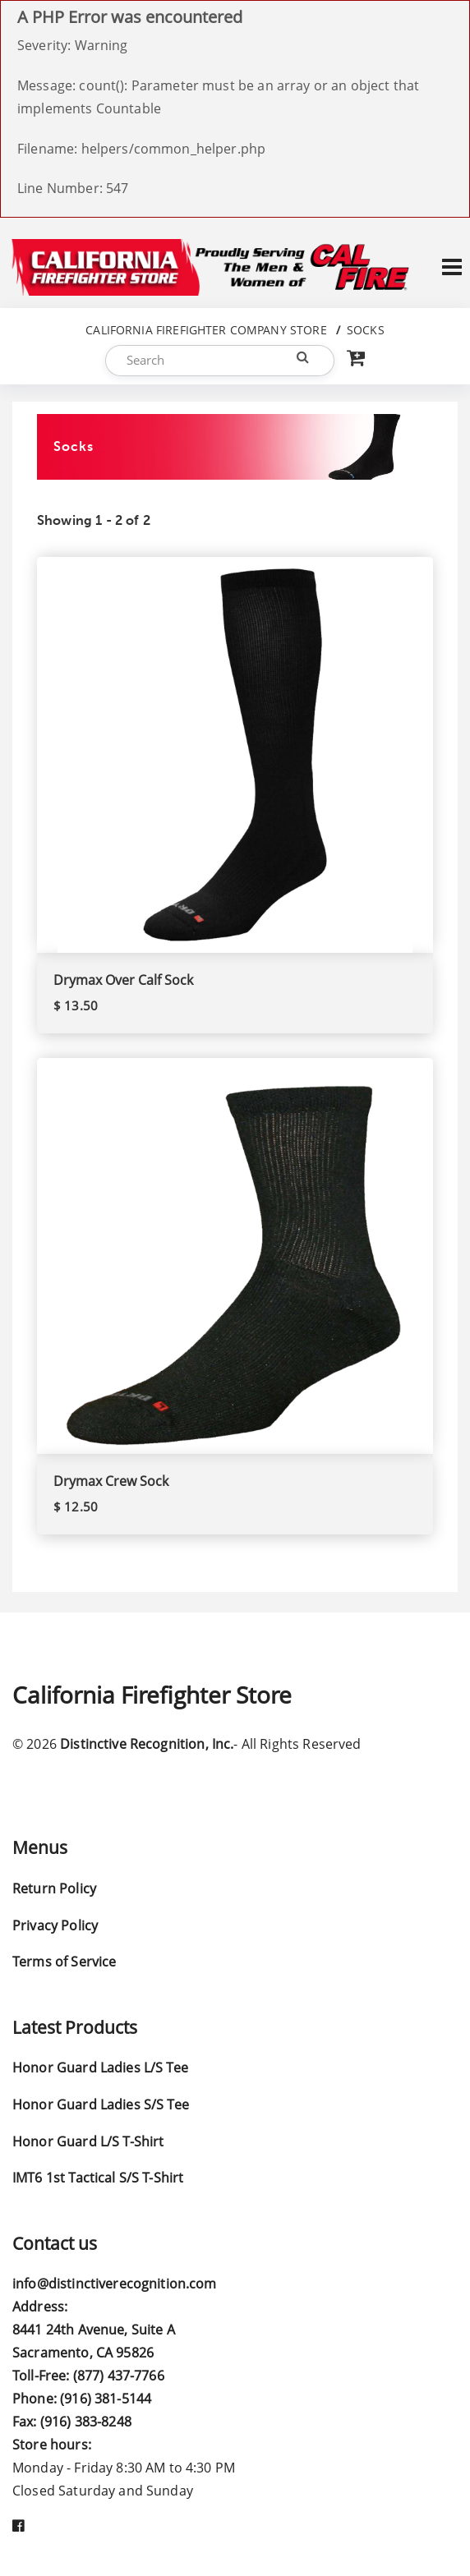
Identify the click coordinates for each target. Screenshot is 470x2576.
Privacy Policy (55, 1925)
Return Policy (54, 1888)
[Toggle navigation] (452, 267)
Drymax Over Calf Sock (123, 980)
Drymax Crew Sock (110, 1481)
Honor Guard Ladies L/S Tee (100, 2067)
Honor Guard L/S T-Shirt (88, 2141)
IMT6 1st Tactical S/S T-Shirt (97, 2178)
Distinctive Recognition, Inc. (146, 1744)
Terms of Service (64, 1962)
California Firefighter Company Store (205, 330)
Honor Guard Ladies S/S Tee (100, 2104)
